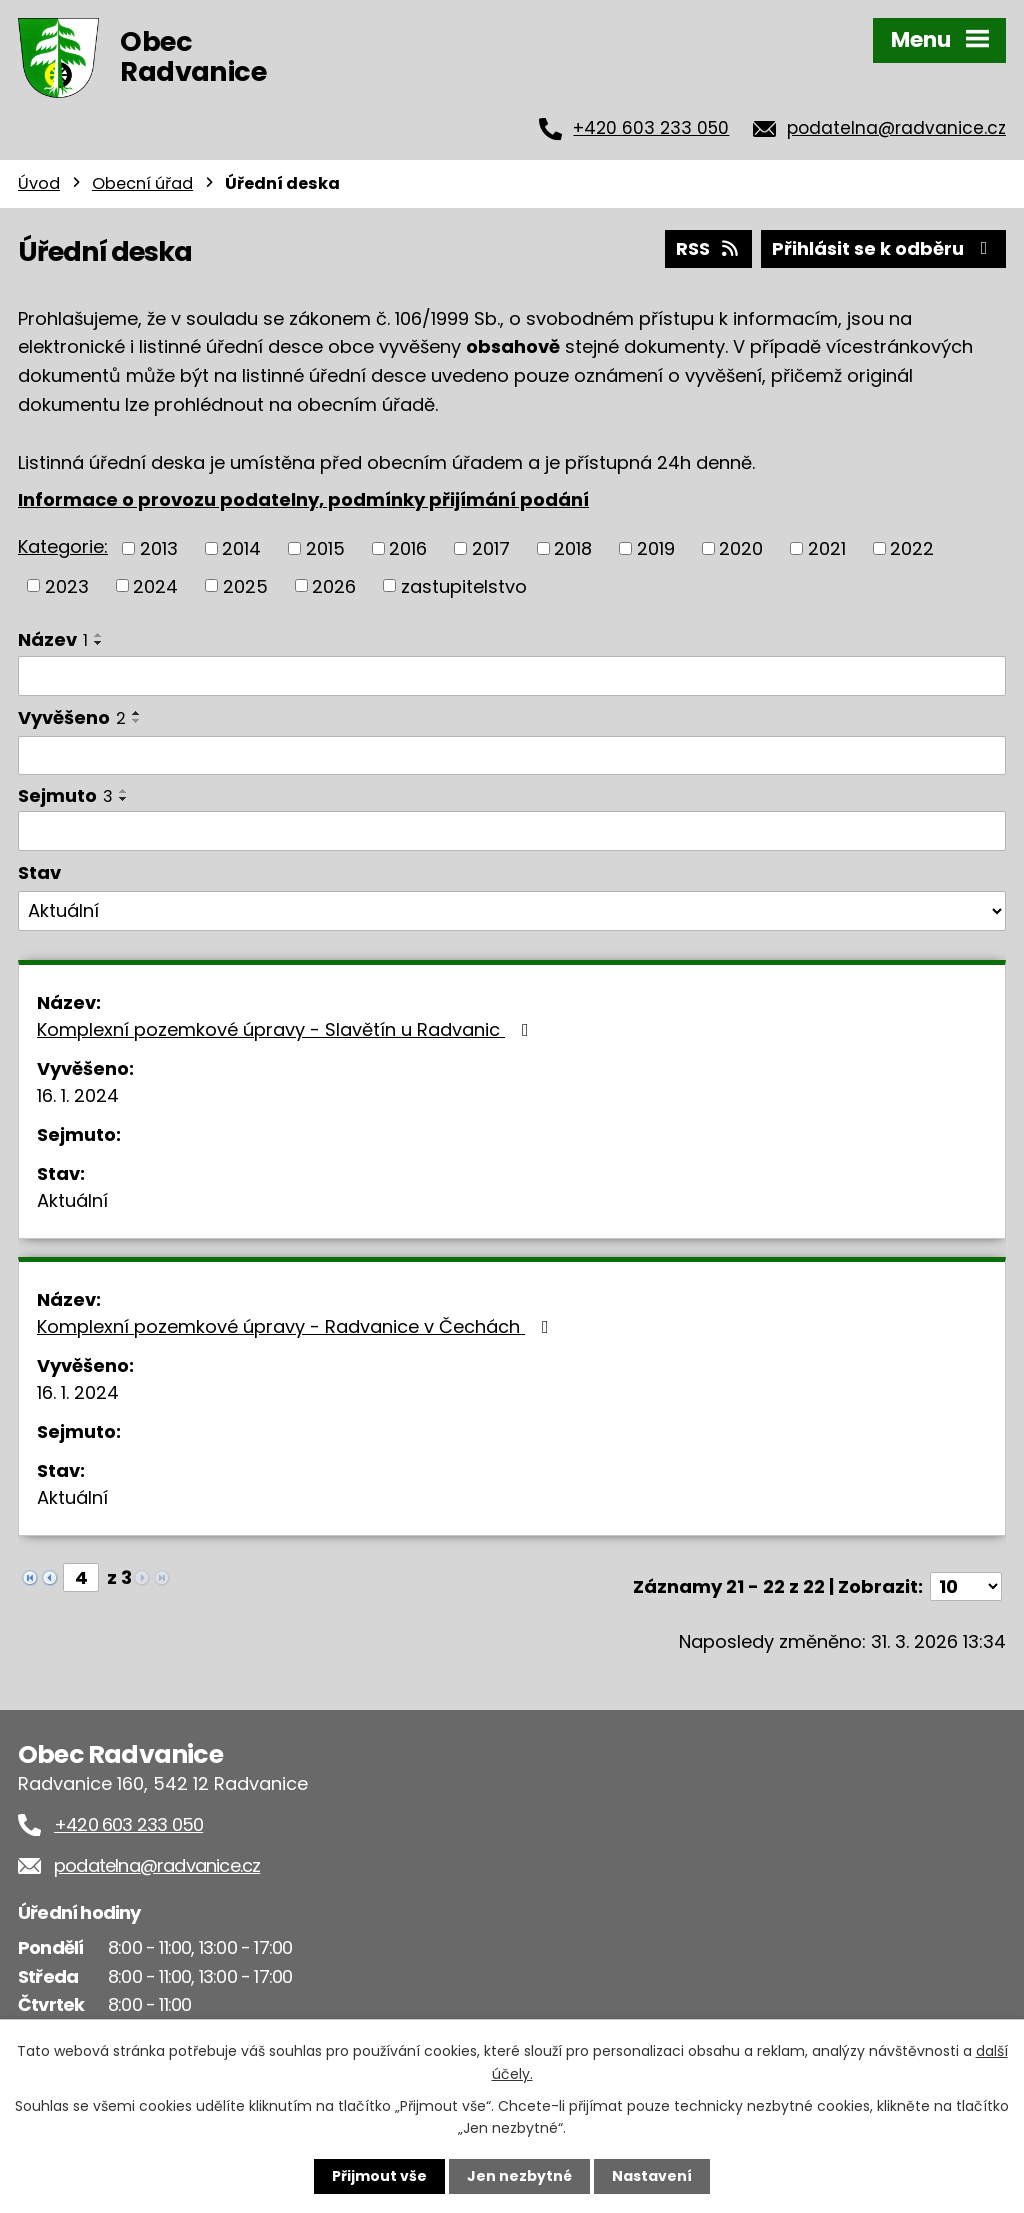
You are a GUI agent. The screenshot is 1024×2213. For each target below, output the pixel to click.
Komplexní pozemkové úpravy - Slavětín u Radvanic (287, 1029)
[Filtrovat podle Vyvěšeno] (512, 756)
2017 (491, 548)
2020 (741, 548)
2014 (241, 548)
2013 (159, 548)
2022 (912, 548)
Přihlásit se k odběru (884, 248)
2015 (325, 548)
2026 (334, 585)
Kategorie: (63, 546)
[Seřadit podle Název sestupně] (99, 643)
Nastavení (652, 2176)
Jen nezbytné (519, 2176)
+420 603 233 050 (651, 128)
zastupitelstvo (464, 585)
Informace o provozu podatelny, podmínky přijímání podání (303, 499)
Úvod (39, 183)
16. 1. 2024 (78, 1095)
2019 (656, 548)
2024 (155, 585)
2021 (827, 548)
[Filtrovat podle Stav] (512, 911)
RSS (709, 248)
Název (53, 639)
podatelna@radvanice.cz (896, 128)
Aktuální (72, 1200)
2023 (67, 585)
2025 (245, 585)
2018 (573, 548)
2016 (408, 548)
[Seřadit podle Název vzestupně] (99, 635)
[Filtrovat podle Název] (512, 676)
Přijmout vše (379, 2176)
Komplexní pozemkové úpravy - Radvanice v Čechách (297, 1326)
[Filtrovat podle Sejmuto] (512, 831)
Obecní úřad (142, 183)
